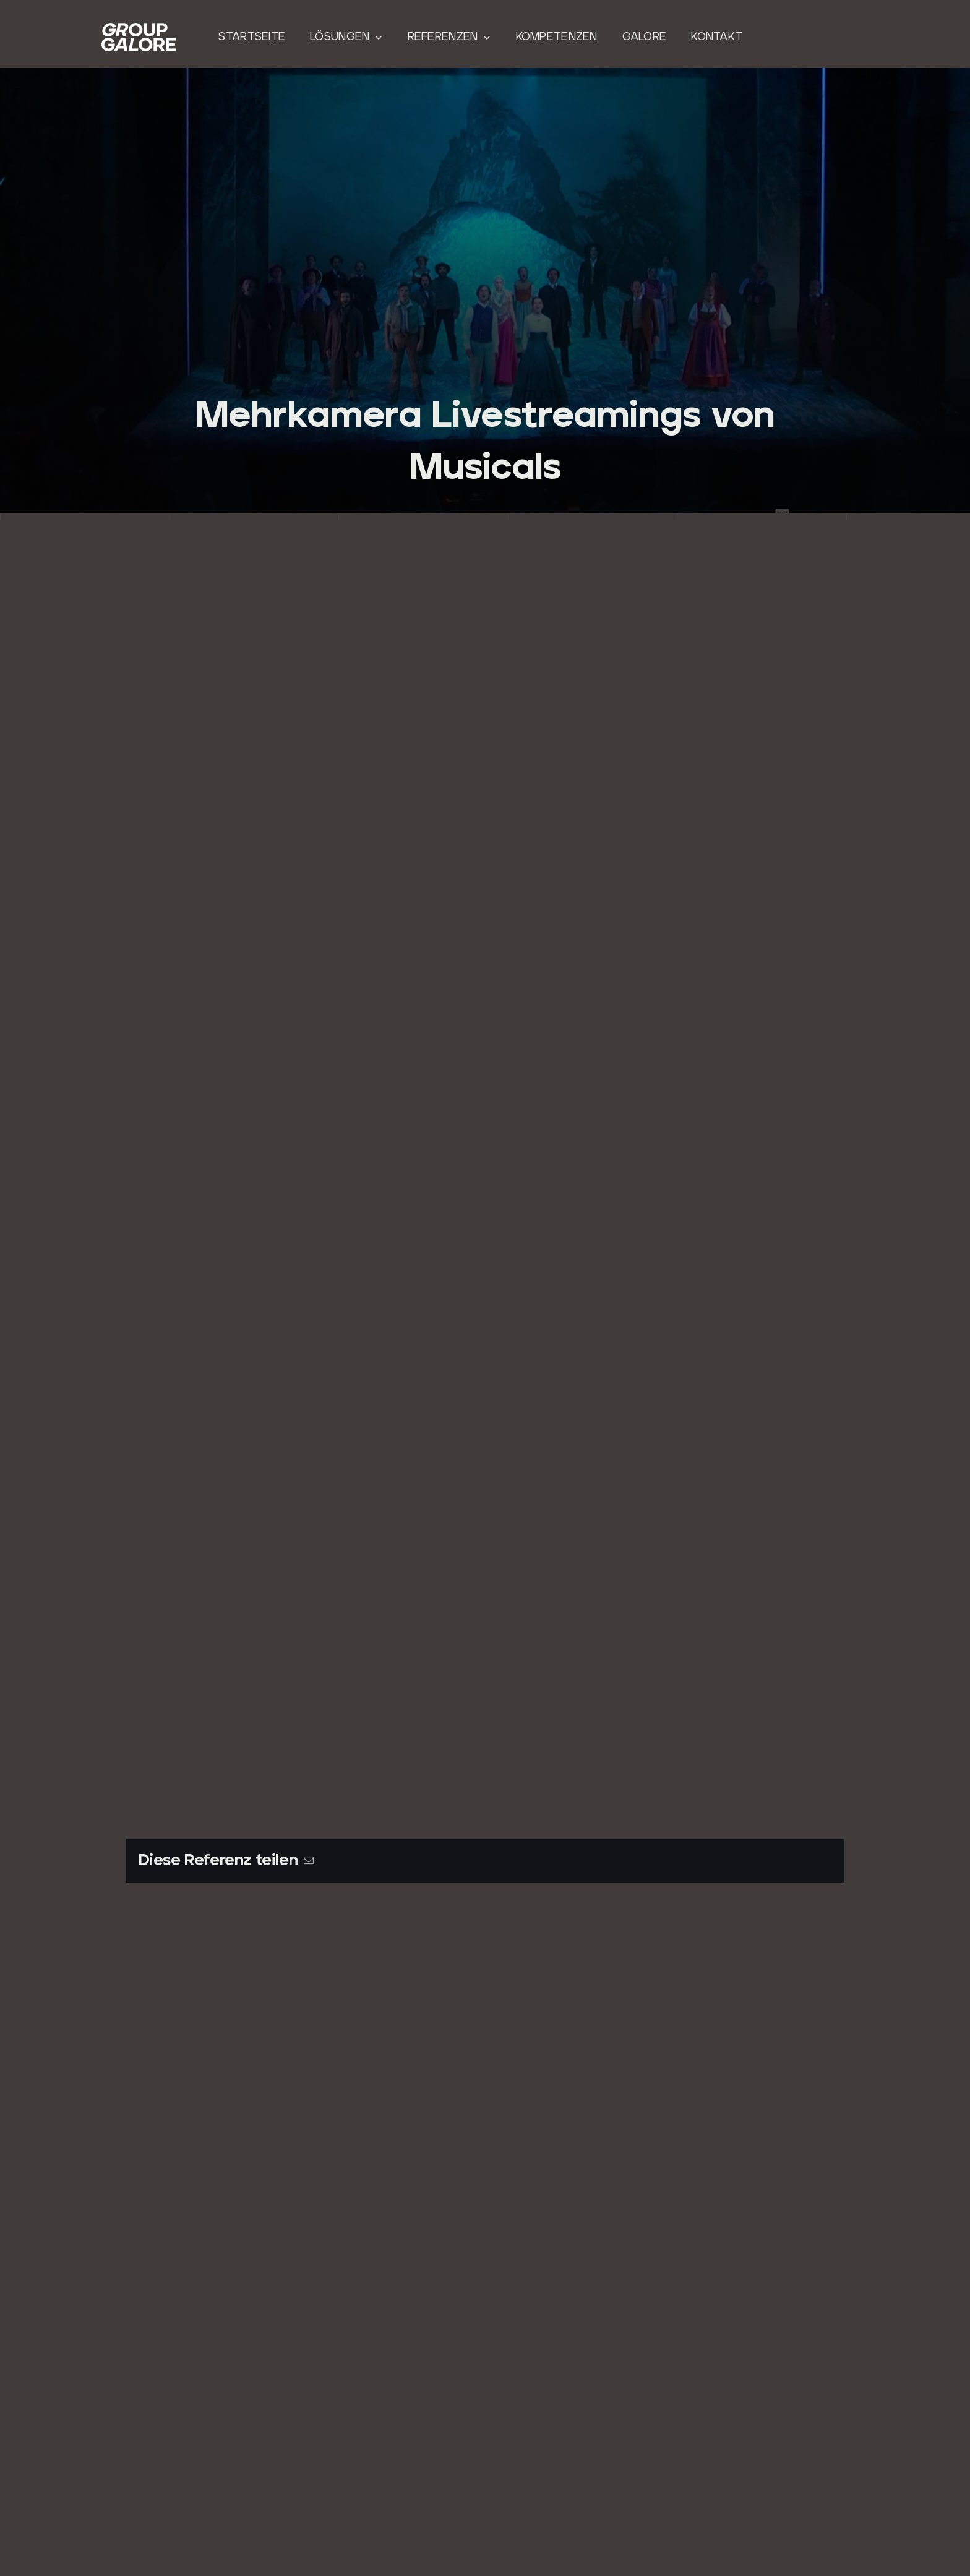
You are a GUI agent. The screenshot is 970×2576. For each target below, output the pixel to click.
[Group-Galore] (138, 28)
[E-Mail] (309, 1861)
